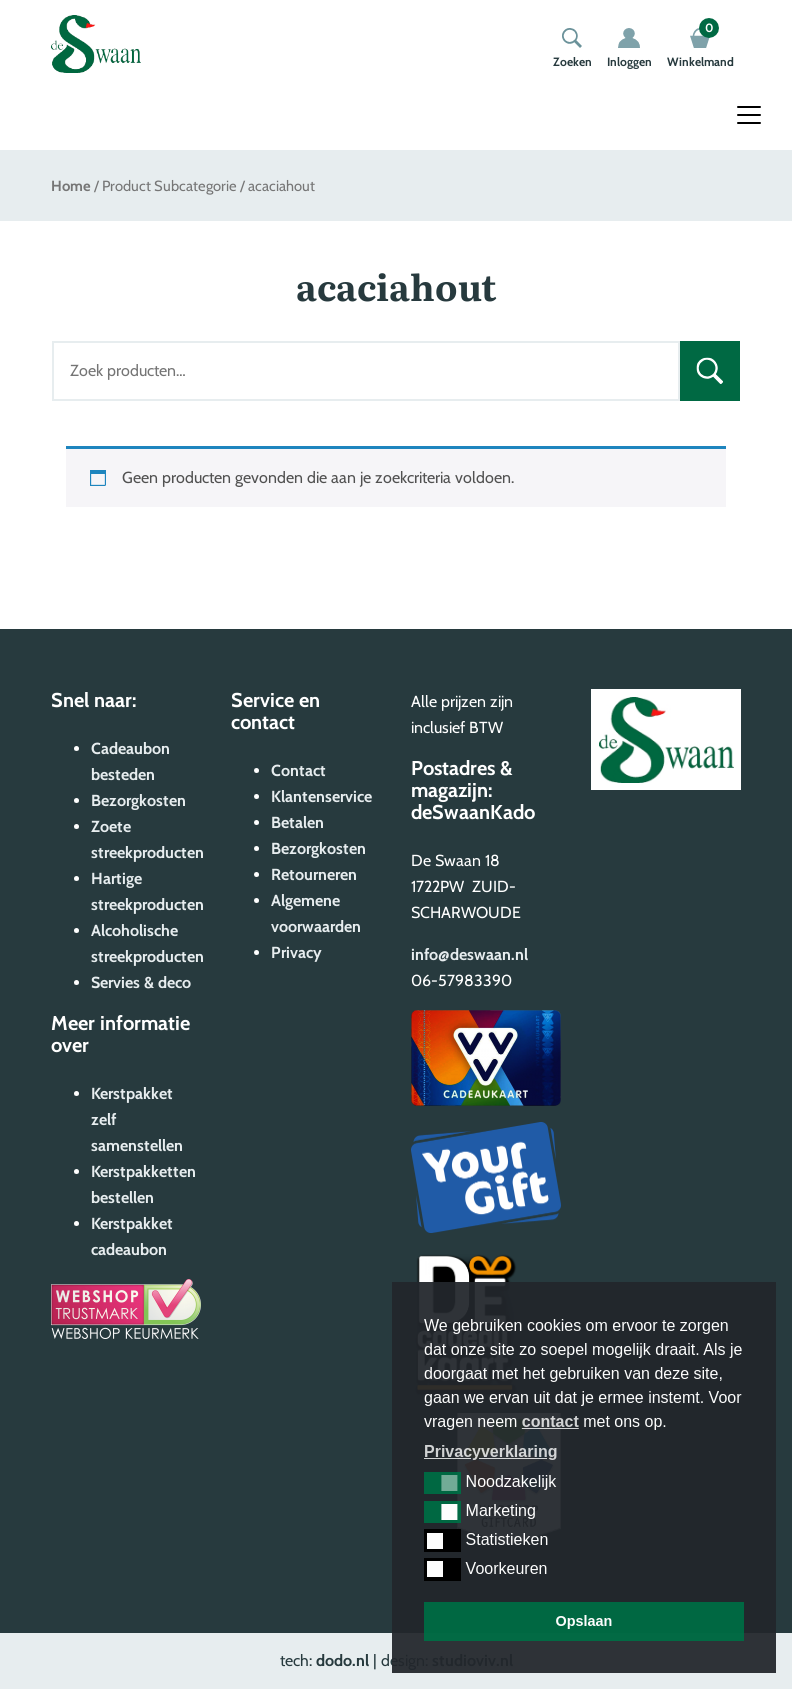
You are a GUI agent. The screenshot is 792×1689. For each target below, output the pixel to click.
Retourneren (314, 874)
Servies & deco (141, 982)
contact (550, 1421)
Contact (298, 770)
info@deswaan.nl (469, 954)
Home (71, 186)
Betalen (297, 822)
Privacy (296, 952)
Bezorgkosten (138, 800)
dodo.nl (342, 1660)
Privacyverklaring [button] (490, 1451)
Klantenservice (321, 796)
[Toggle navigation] (749, 115)
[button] (442, 1483)
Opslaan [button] (584, 1621)
